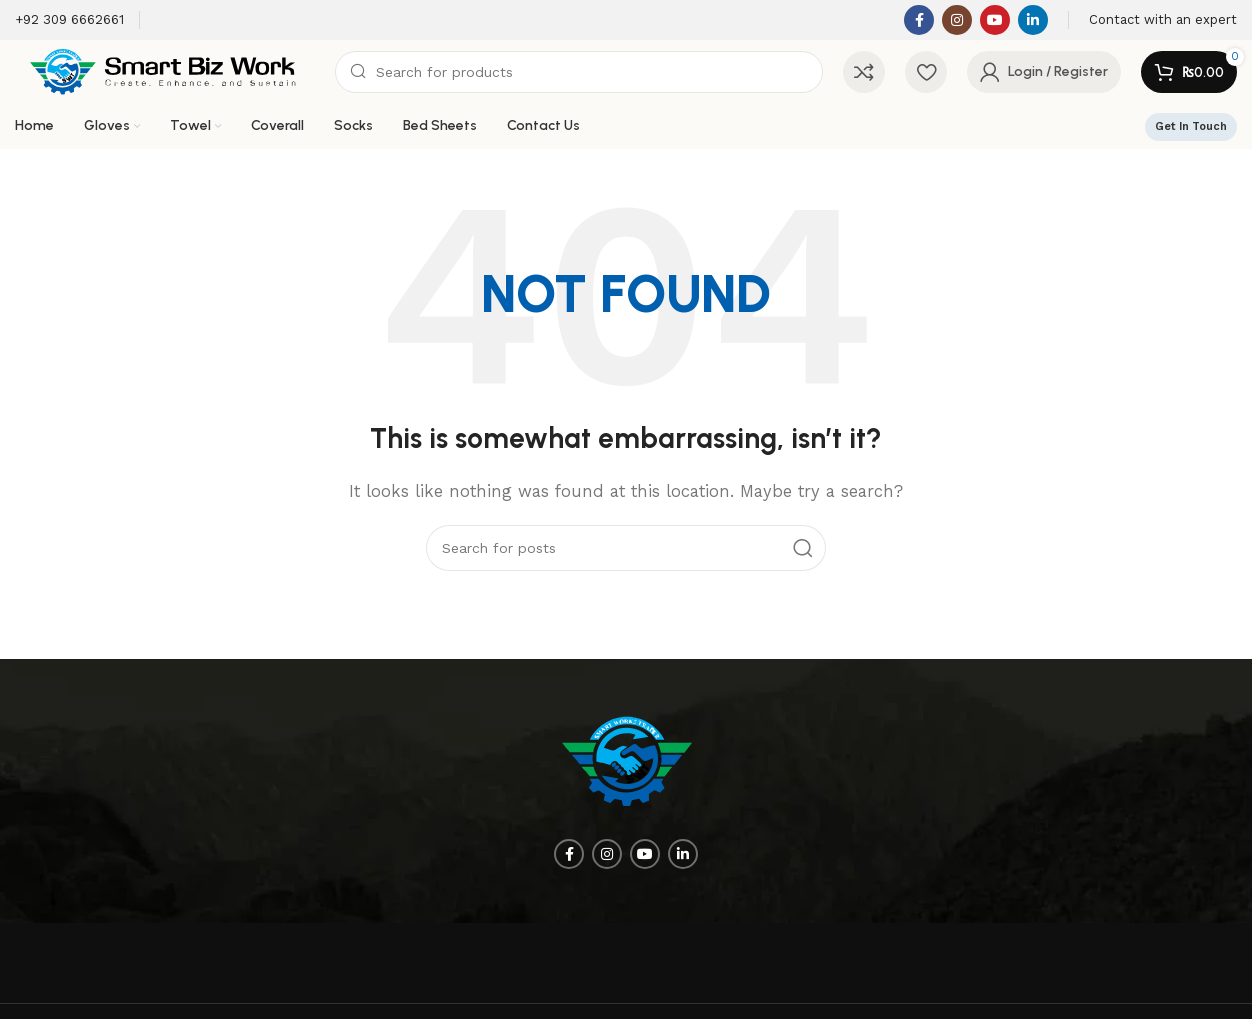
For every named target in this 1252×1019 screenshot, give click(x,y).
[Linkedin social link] (1033, 20)
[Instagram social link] (957, 20)
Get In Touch (1191, 126)
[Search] (579, 72)
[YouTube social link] (995, 20)
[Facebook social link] (919, 20)
